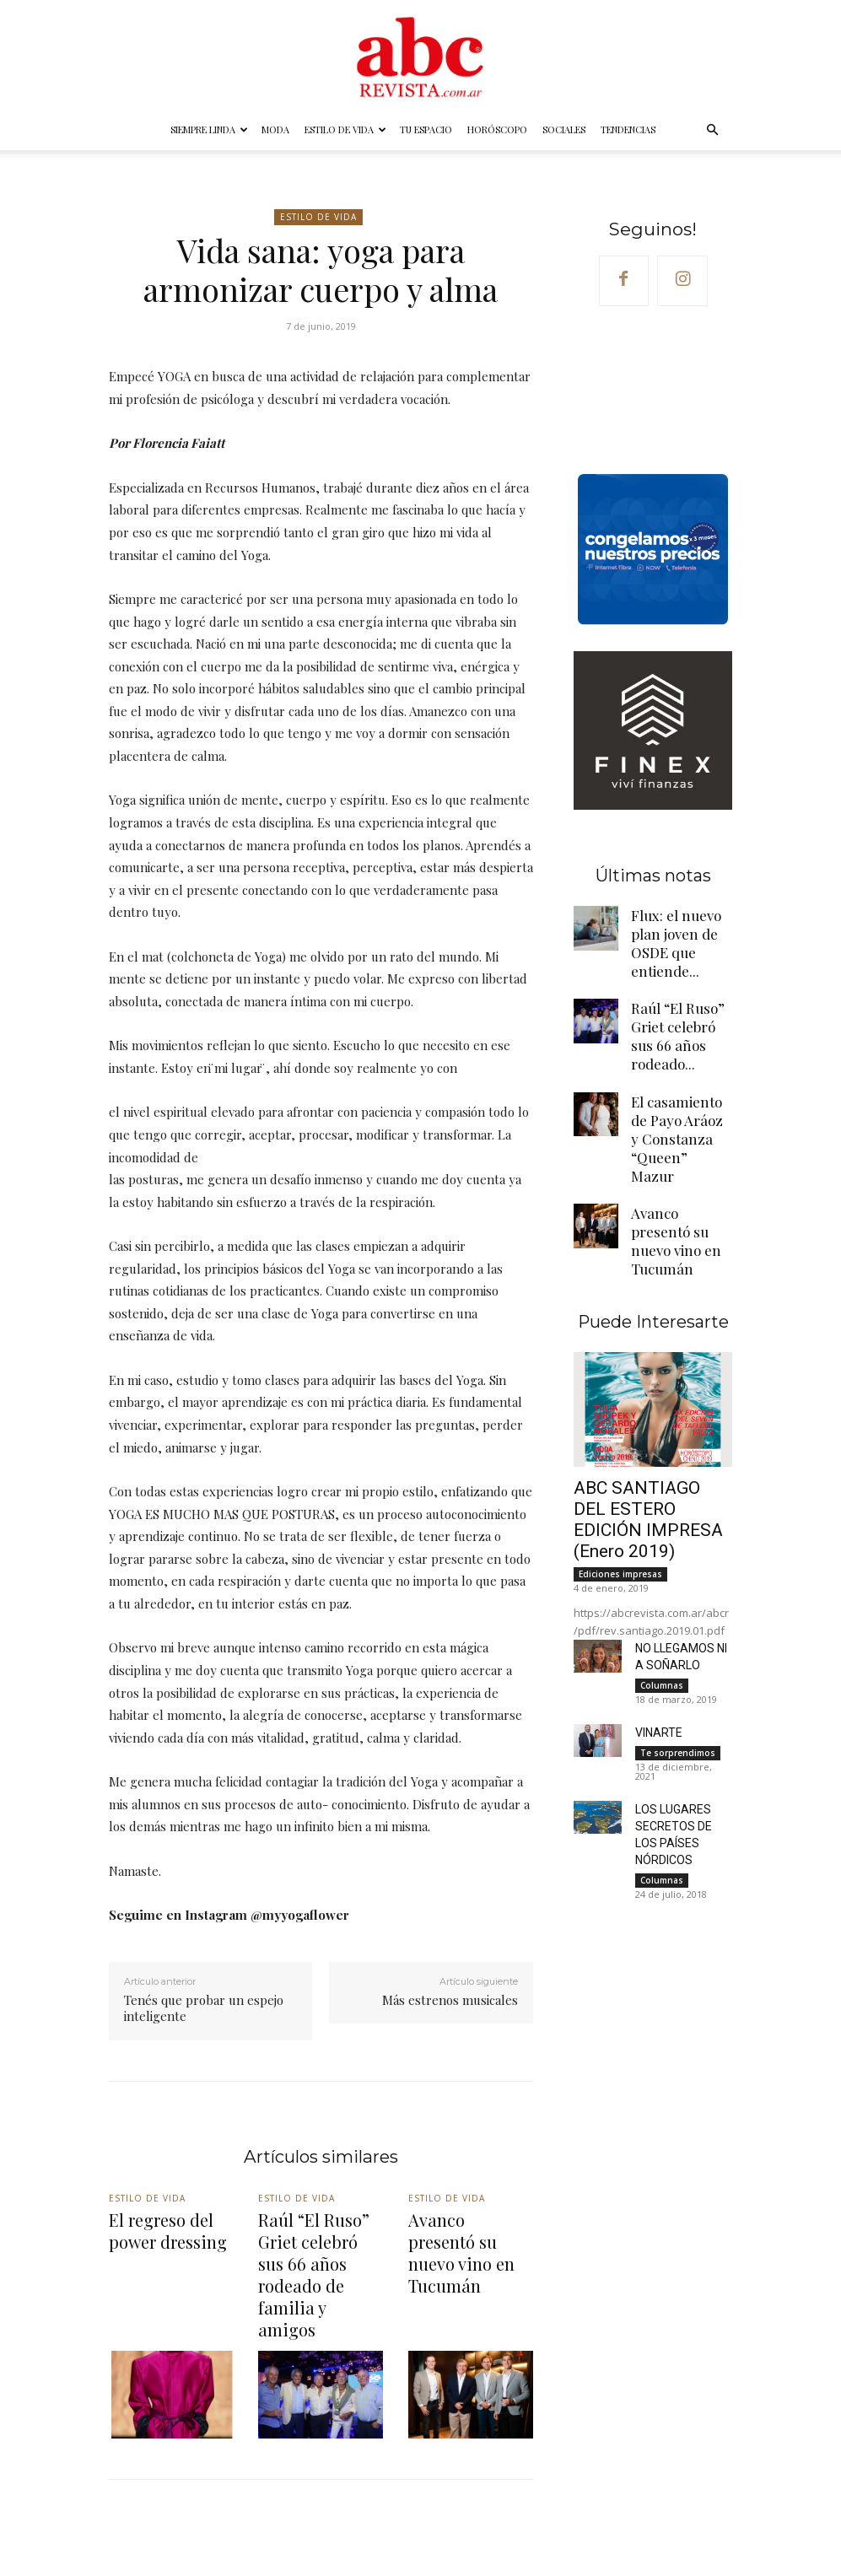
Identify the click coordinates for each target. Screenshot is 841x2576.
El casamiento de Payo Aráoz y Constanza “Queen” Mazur (681, 1064)
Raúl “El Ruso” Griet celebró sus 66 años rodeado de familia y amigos (316, 2242)
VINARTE (656, 1582)
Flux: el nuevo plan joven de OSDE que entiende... (678, 932)
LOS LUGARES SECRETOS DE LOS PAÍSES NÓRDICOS (678, 1673)
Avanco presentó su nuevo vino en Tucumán (680, 1134)
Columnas (661, 1536)
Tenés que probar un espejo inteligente (203, 2008)
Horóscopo (497, 129)
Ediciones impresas (620, 1428)
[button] (713, 130)
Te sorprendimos (677, 1602)
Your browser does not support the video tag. (653, 390)
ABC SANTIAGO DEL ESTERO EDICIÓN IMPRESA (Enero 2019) (646, 1388)
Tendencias (628, 129)
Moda (275, 129)
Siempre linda (209, 129)
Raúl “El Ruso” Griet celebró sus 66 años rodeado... (680, 994)
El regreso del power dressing (170, 2226)
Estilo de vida (345, 129)
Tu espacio (426, 129)
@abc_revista (516, 2524)
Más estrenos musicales (450, 1999)
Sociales (563, 129)
